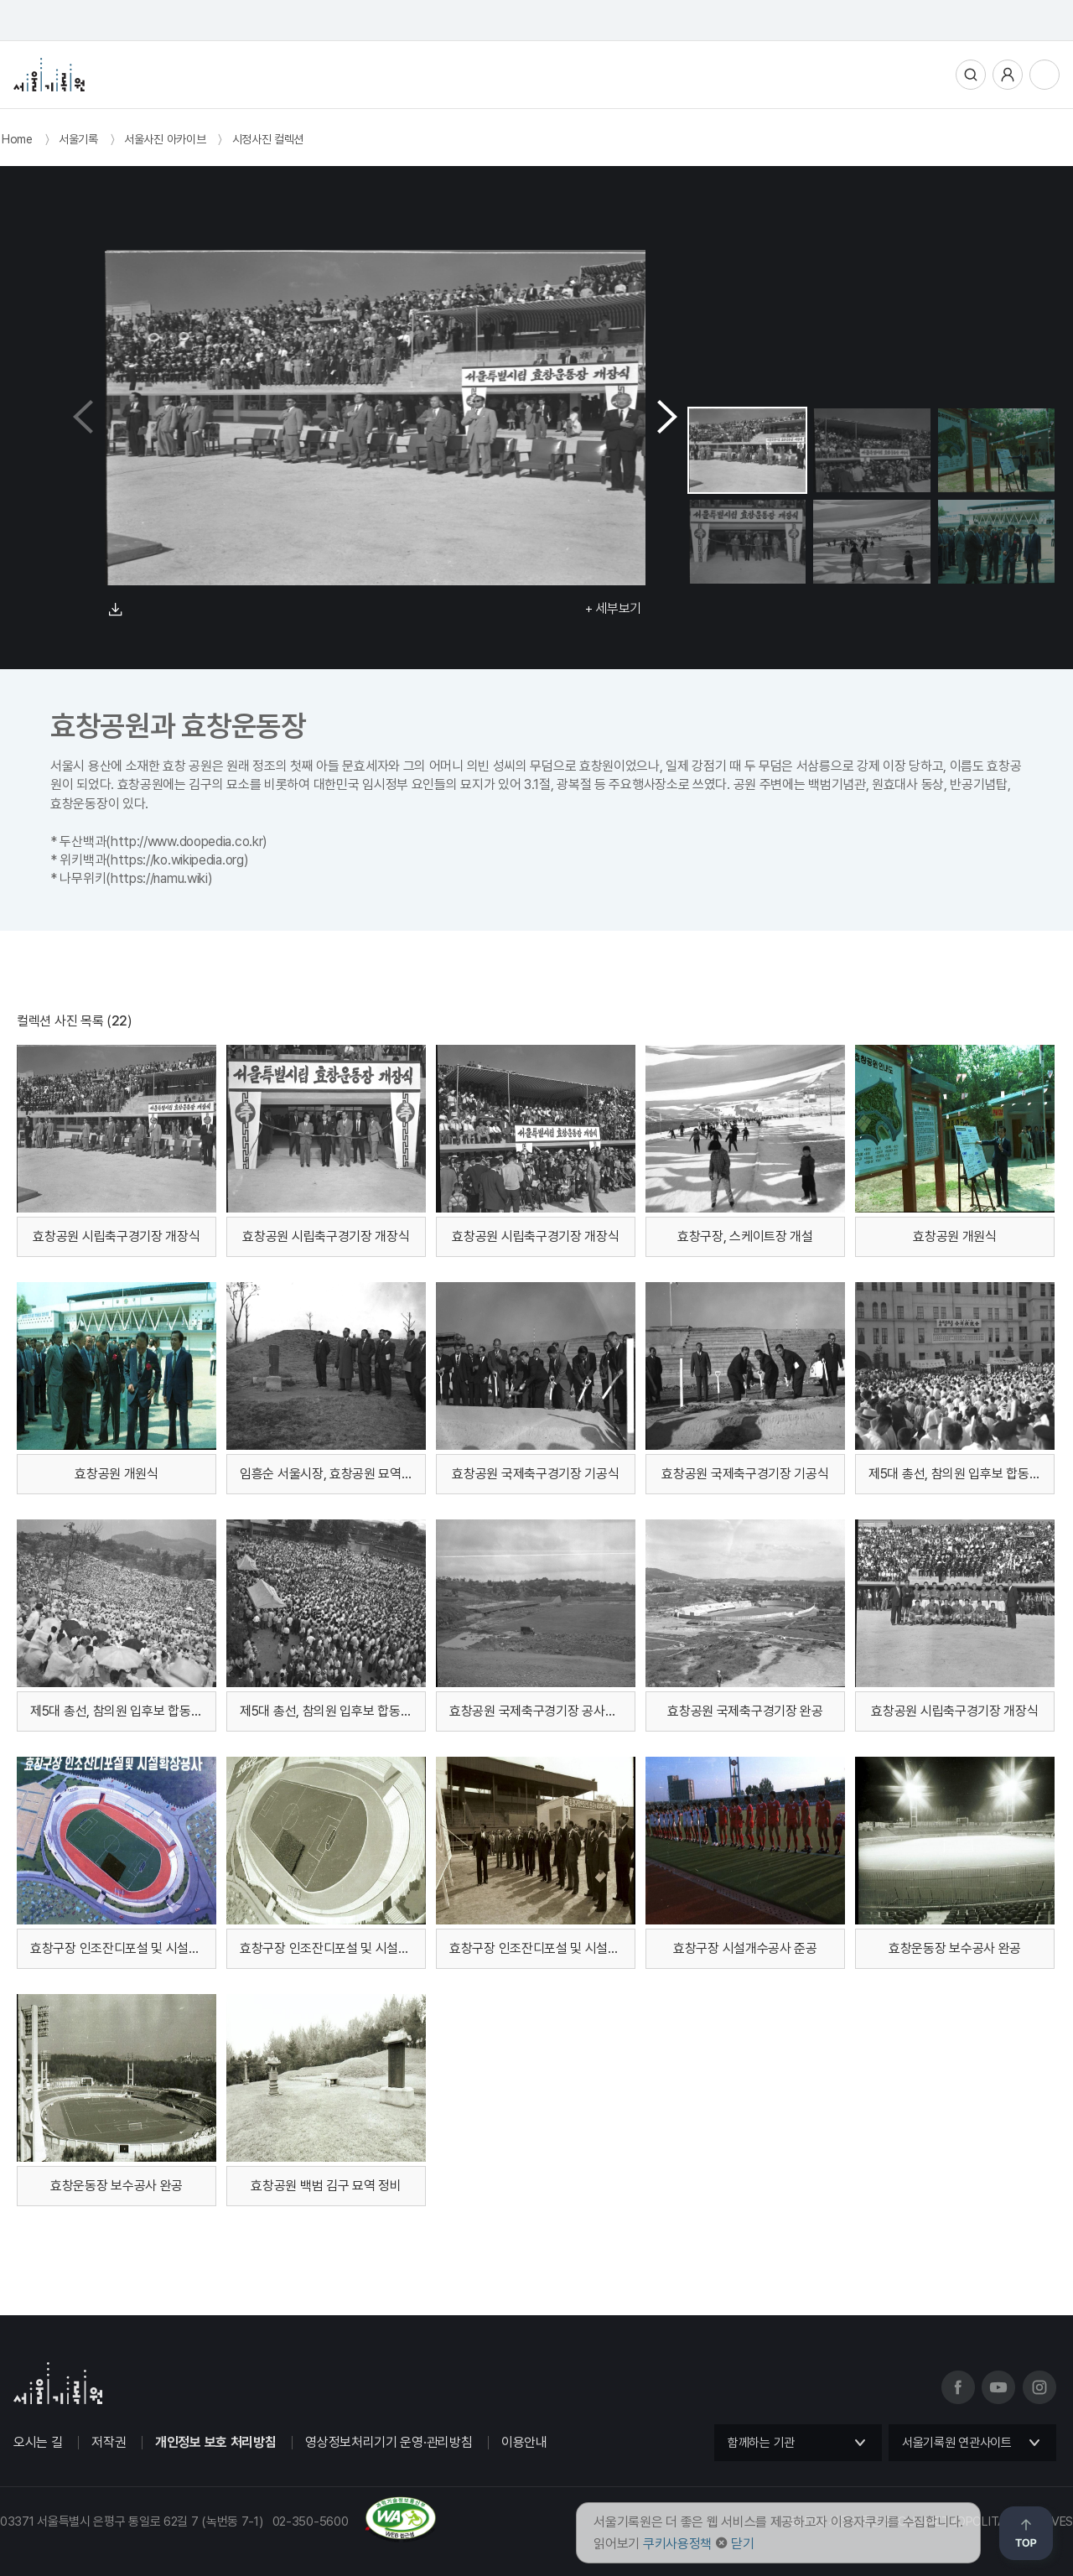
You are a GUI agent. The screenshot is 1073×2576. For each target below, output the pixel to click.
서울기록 (78, 139)
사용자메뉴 (1008, 75)
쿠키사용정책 (677, 2544)
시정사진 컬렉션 (268, 139)
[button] (667, 418)
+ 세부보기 (613, 608)
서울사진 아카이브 (164, 139)
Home (17, 139)
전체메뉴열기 (1044, 75)
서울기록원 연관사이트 (957, 2442)
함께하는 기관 (761, 2442)
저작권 (108, 2442)
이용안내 (524, 2442)
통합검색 (971, 75)
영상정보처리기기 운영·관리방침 (388, 2442)
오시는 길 (38, 2442)
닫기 (742, 2544)
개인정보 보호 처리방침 (215, 2442)
